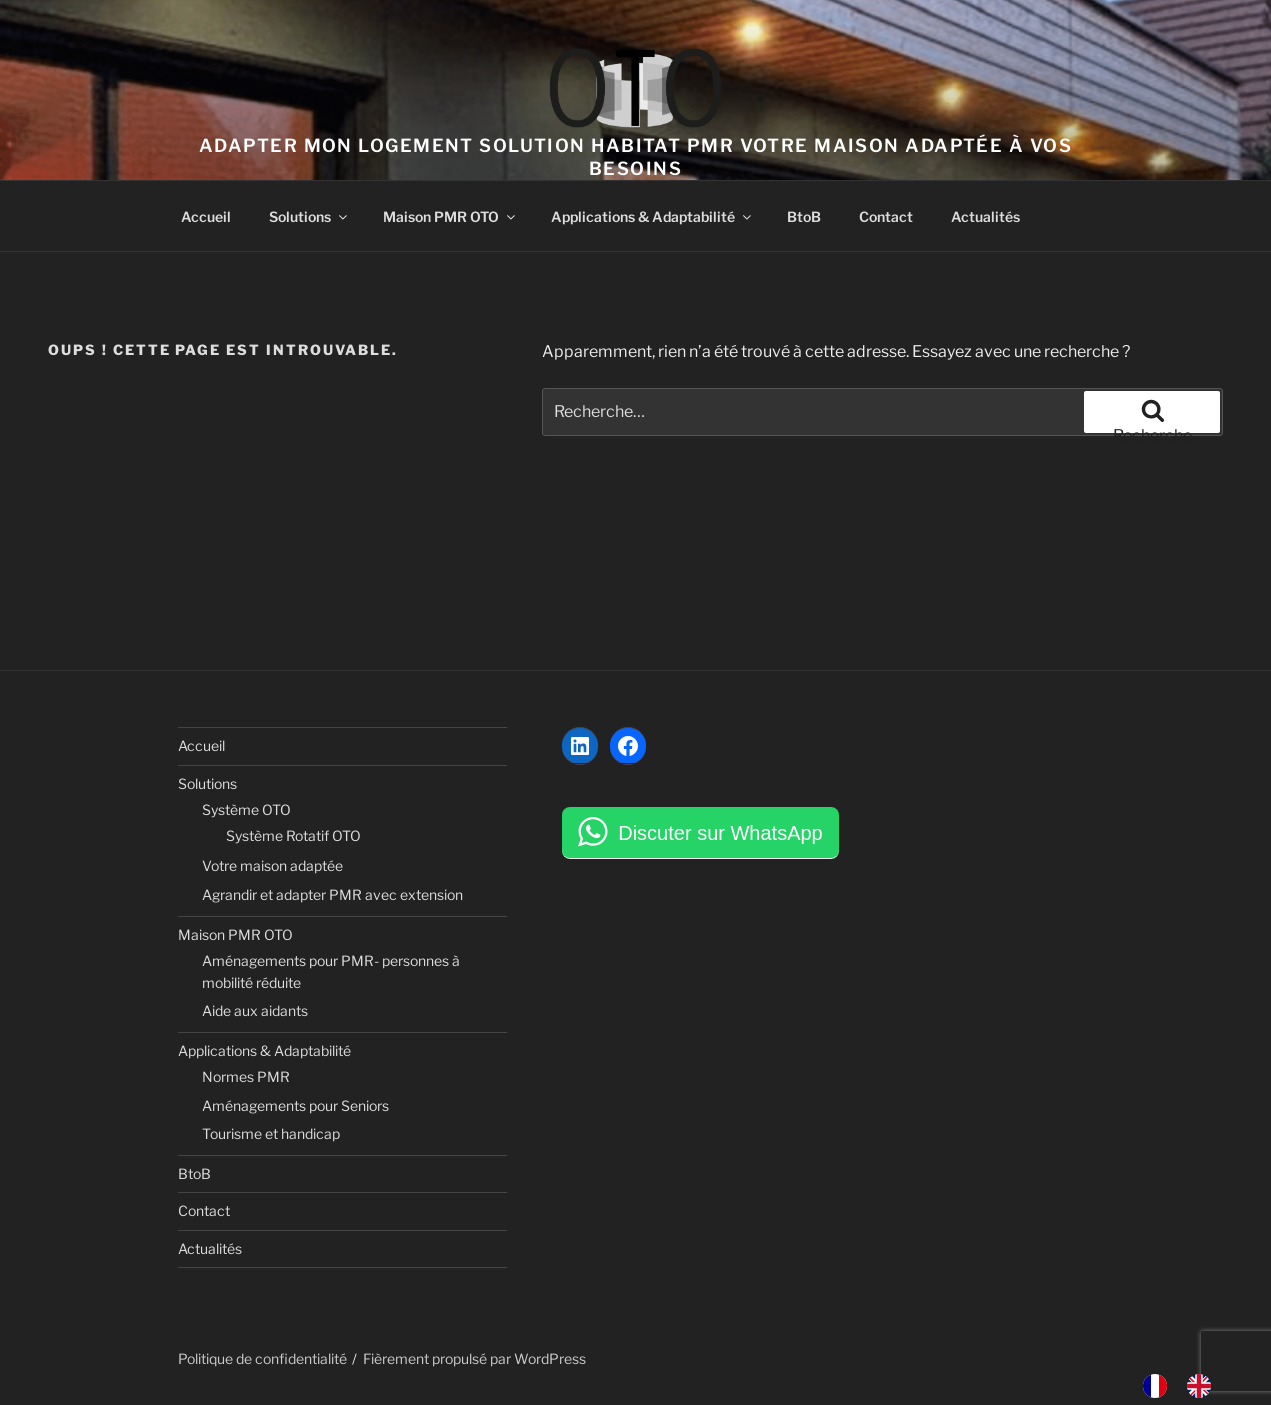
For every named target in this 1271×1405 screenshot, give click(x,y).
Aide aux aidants (255, 1010)
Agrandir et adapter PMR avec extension (332, 894)
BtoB (804, 216)
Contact (886, 216)
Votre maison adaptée (272, 865)
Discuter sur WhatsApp (720, 833)
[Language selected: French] (1187, 1386)
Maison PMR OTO (450, 216)
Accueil (206, 216)
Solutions (309, 216)
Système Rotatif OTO (293, 835)
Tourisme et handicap (271, 1133)
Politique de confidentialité (262, 1358)
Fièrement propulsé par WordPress (474, 1358)
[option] (1204, 1386)
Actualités (985, 216)
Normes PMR (246, 1076)
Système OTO (246, 809)
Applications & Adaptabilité (652, 216)
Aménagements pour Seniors (295, 1105)
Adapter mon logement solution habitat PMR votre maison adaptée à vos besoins (635, 157)
